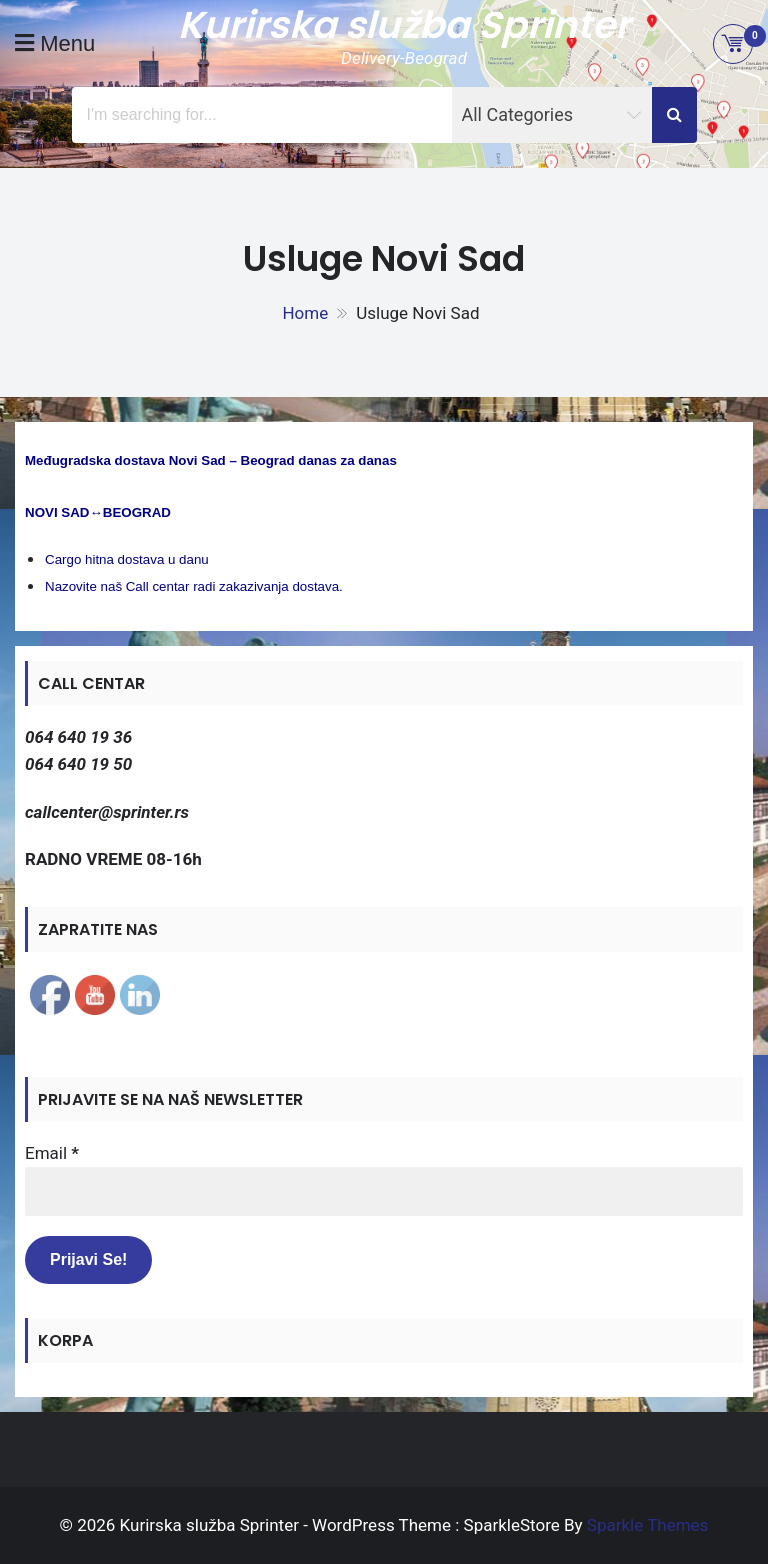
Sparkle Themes (648, 1525)
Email (52, 1153)
